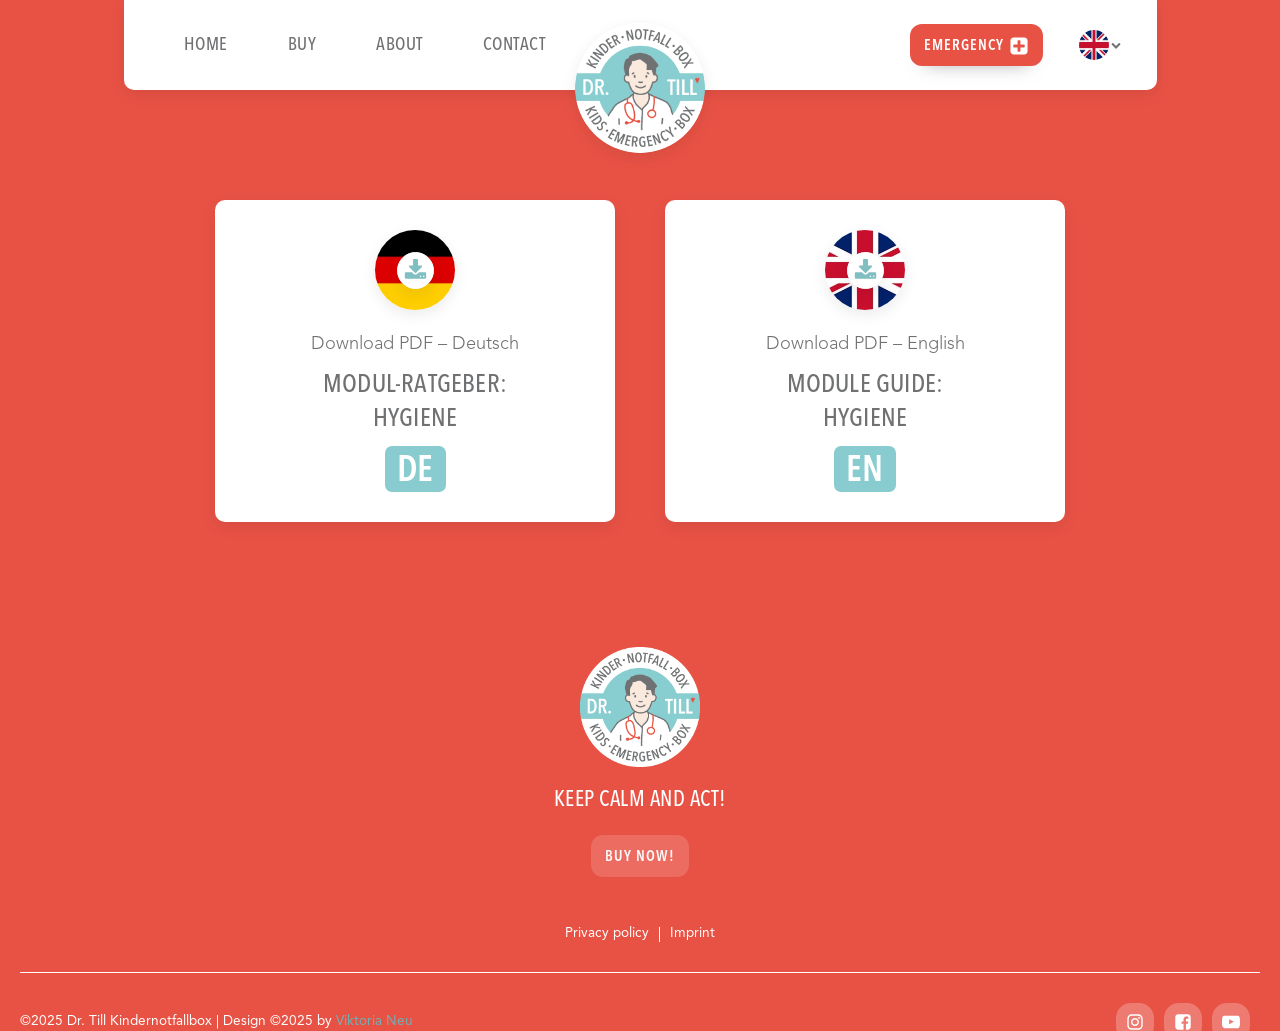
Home (206, 45)
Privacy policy (607, 933)
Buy (302, 45)
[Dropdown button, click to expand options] (1100, 45)
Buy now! (640, 857)
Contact (514, 45)
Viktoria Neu (374, 1021)
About (399, 45)
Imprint (692, 933)
